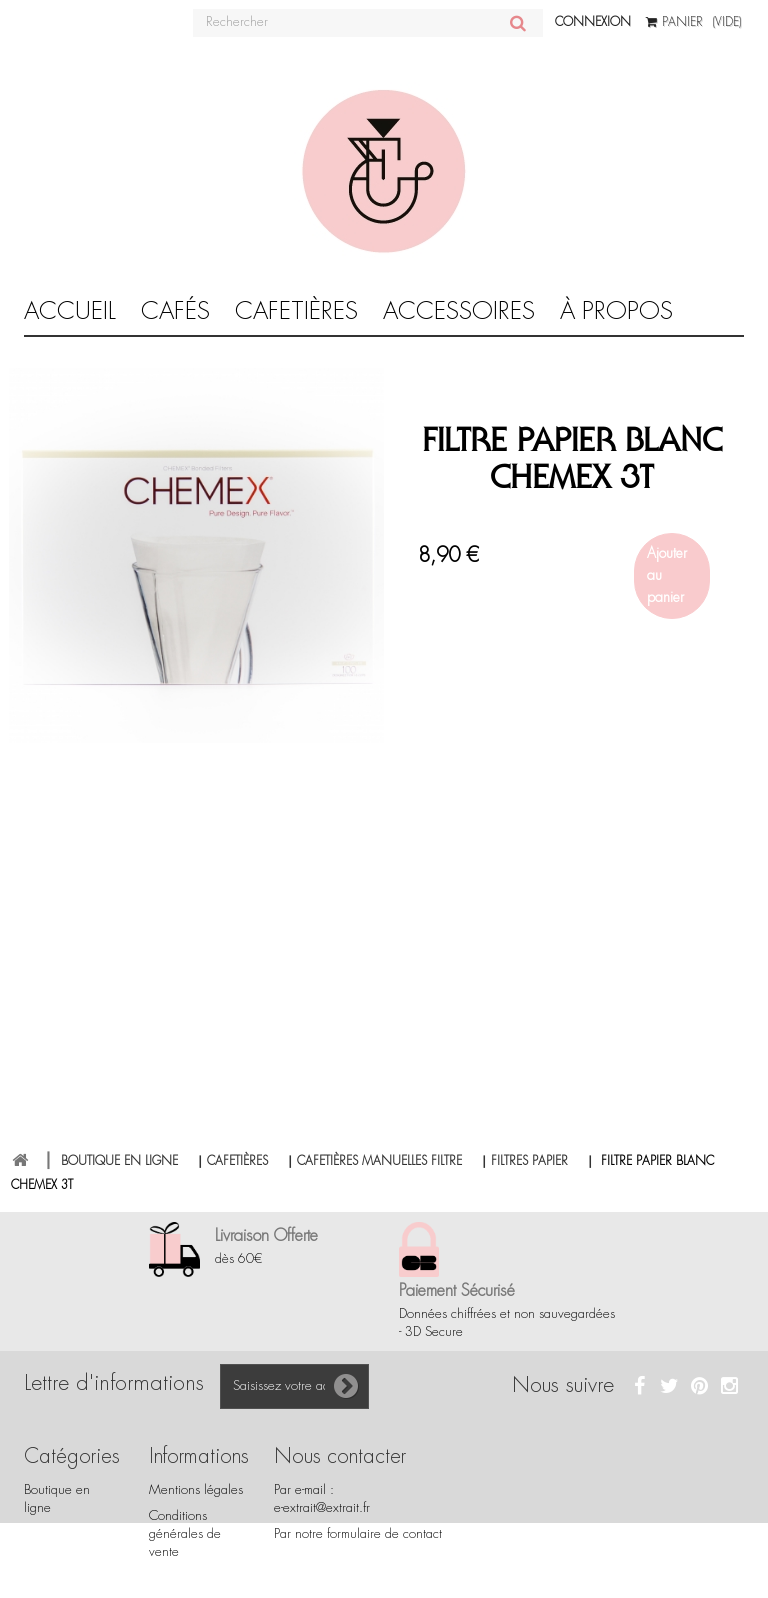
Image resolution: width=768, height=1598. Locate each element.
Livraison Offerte (266, 1235)
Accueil (70, 311)
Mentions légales (196, 1489)
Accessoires (459, 311)
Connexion (593, 22)
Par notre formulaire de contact (358, 1533)
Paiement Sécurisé (457, 1290)
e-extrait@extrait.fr (322, 1507)
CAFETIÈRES (296, 311)
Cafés (175, 311)
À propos (616, 311)
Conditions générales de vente (185, 1533)
